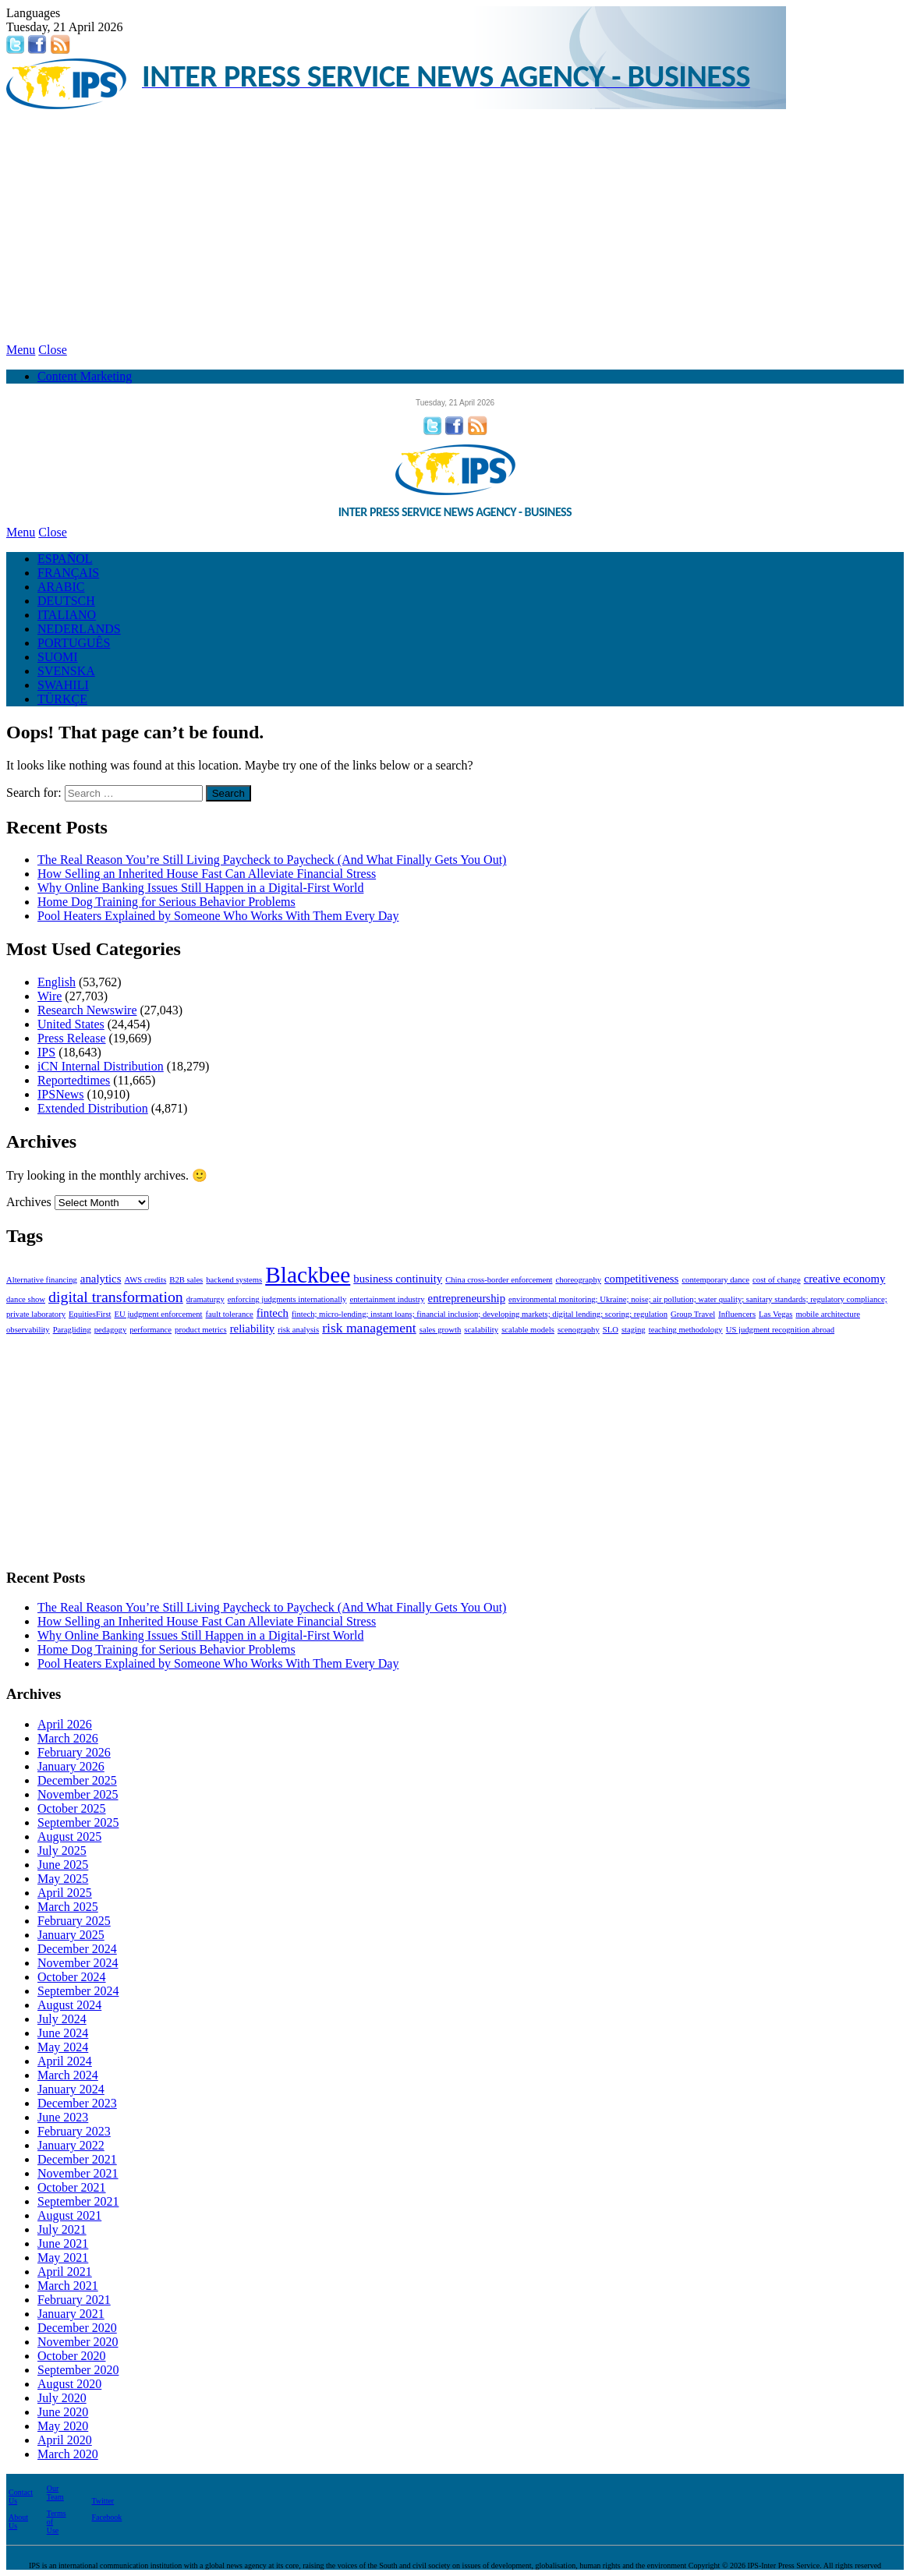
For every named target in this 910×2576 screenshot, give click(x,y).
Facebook (106, 2517)
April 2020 (64, 2440)
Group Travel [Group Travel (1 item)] (693, 1314)
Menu (20, 349)
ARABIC (60, 586)
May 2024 (62, 2047)
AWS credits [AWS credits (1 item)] (145, 1280)
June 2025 (62, 1864)
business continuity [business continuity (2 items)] (397, 1278)
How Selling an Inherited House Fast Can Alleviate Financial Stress (206, 873)
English (56, 982)
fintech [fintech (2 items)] (273, 1313)
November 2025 (78, 1794)
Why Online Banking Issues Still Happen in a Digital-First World (200, 887)
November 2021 (78, 2173)
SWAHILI (63, 685)
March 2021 (67, 2285)
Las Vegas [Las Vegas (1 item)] (775, 1314)
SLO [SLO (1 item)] (610, 1329)
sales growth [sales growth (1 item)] (441, 1329)
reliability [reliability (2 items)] (252, 1328)
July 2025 (62, 1850)
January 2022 (70, 2145)
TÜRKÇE (62, 699)
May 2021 (62, 2257)
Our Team (55, 2492)
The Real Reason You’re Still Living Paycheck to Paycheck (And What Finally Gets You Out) (271, 859)
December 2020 (77, 2327)
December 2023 (77, 2103)
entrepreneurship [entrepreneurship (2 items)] (466, 1298)
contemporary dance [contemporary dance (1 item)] (715, 1280)
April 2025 (64, 1892)
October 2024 (71, 1976)
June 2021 (62, 2243)
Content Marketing (84, 376)
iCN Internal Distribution (100, 1066)
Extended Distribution (92, 1108)
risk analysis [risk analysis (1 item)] (298, 1329)
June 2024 (62, 2033)
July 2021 (62, 2229)
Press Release (71, 1038)
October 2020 (71, 2355)
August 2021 (69, 2215)
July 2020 (62, 2397)
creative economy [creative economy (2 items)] (845, 1278)
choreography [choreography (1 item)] (578, 1280)
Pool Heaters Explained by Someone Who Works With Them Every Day (217, 915)
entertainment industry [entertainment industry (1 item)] (386, 1299)
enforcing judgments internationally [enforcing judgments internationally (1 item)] (287, 1299)
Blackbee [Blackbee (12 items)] (307, 1274)
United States (70, 1024)
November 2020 (78, 2341)
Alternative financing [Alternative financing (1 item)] (41, 1280)
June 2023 (62, 2117)
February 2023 (74, 2131)
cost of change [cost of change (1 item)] (776, 1280)
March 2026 (67, 1738)
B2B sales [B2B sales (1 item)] (186, 1280)
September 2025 (78, 1822)
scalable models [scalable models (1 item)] (527, 1329)
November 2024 (78, 1962)
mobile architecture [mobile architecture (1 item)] (827, 1314)
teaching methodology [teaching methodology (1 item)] (686, 1329)
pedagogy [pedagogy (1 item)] (110, 1329)
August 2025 (69, 1836)
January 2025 (70, 1934)
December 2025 (77, 1780)
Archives (28, 1201)
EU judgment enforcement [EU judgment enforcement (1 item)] (159, 1314)
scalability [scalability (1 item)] (481, 1329)
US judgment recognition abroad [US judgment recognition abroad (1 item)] (780, 1329)
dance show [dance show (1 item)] (25, 1299)
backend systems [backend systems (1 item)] (234, 1280)
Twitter (102, 2500)
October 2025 (71, 1808)
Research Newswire (87, 1010)
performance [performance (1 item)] (150, 1329)
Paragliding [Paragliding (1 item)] (72, 1329)
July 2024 (62, 2019)
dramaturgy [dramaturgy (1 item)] (205, 1299)
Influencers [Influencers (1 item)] (737, 1314)
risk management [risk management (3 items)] (369, 1328)
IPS (46, 1052)
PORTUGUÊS (73, 642)
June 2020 (62, 2412)
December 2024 (77, 1948)
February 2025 (74, 1920)
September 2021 (78, 2201)
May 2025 (62, 1878)
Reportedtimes (73, 1080)
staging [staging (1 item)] (633, 1329)
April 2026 (64, 1724)
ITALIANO (66, 614)
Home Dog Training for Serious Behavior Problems (166, 901)
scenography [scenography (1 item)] (579, 1329)
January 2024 (70, 2089)
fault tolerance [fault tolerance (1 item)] (229, 1314)
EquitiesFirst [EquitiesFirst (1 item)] (90, 1314)
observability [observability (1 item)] (28, 1329)
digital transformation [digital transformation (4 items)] (115, 1296)
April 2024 (64, 2061)
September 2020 (78, 2369)
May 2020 (62, 2426)
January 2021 (70, 2313)
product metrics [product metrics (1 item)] (201, 1329)
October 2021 (71, 2187)
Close (52, 349)
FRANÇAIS (68, 572)
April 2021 (64, 2271)
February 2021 (74, 2299)
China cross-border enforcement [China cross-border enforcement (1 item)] (498, 1280)
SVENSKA (66, 671)
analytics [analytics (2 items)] (101, 1278)
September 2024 (78, 1990)
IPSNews (60, 1094)
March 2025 (67, 1906)
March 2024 (67, 2075)
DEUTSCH (66, 600)
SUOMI (57, 656)
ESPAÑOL (65, 558)
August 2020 (69, 2383)
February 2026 (74, 1752)
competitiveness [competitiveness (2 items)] (641, 1278)
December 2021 (77, 2159)
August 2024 (69, 2005)
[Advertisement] (455, 226)
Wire (49, 996)
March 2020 (67, 2454)
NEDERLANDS (79, 628)
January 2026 (70, 1766)
